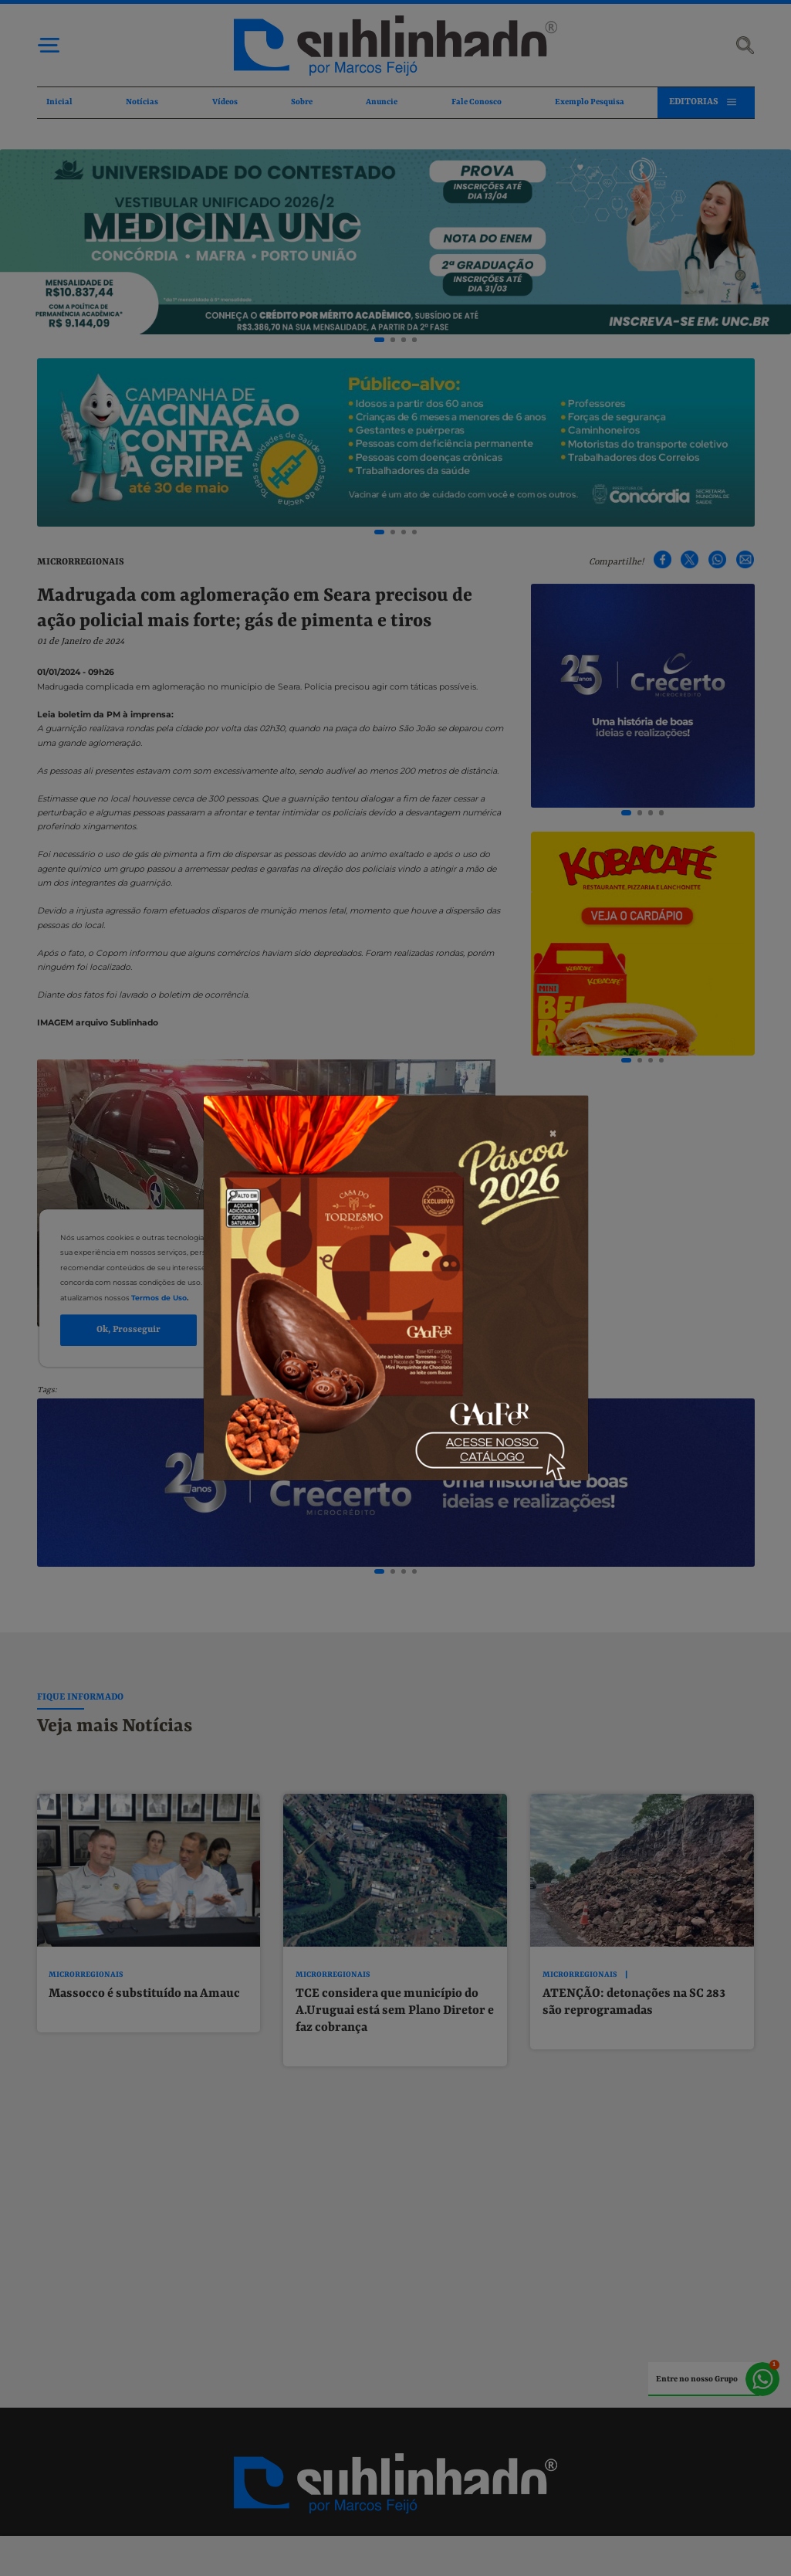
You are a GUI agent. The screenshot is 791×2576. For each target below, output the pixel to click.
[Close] (553, 1212)
